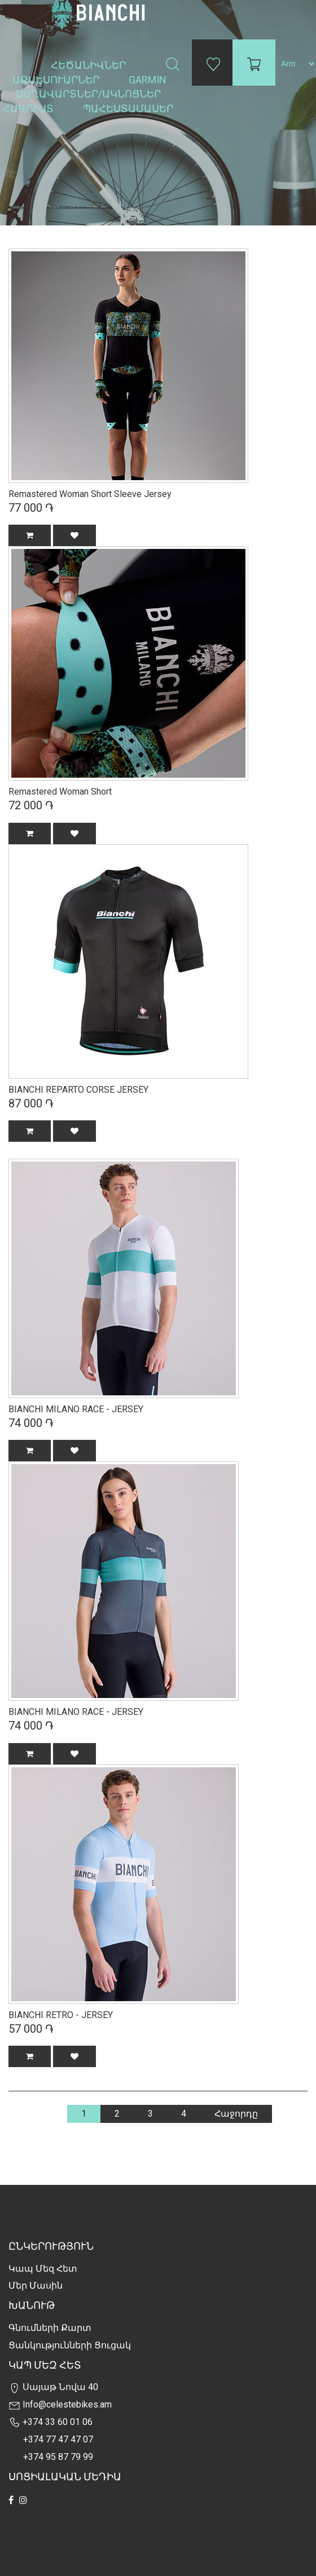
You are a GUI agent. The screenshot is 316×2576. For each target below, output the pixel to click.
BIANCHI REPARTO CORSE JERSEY (78, 1089)
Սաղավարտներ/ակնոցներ (89, 94)
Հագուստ (29, 108)
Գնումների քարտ (49, 2327)
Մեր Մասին (35, 2285)
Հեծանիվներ (89, 65)
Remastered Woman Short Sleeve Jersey (90, 494)
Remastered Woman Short (60, 791)
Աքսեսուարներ (57, 80)
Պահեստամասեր (129, 108)
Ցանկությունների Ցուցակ (69, 2345)
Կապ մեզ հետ (42, 2268)
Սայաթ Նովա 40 (53, 2387)
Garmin (147, 80)
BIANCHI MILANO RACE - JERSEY (75, 1409)
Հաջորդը (236, 2113)
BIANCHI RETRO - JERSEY (60, 2015)
